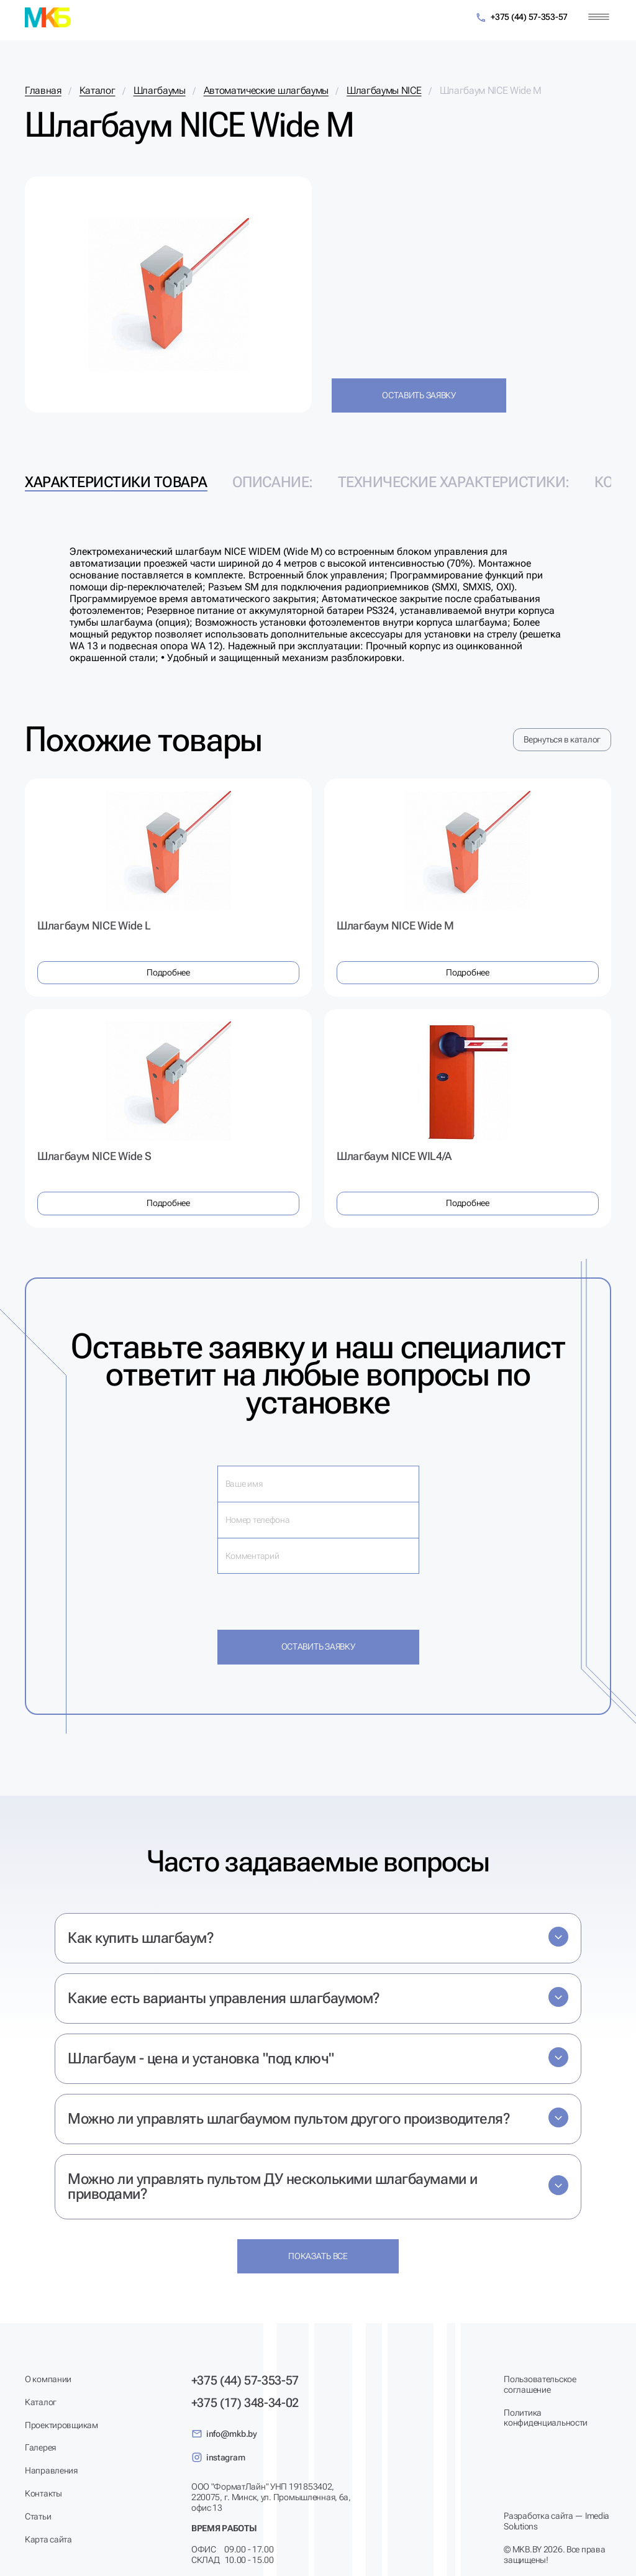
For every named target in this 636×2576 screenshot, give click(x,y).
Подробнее (168, 972)
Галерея (40, 2447)
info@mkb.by (224, 2433)
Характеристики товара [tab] (116, 482)
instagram (218, 2457)
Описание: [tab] (272, 482)
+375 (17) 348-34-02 (245, 2402)
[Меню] (598, 17)
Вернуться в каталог (562, 739)
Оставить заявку (419, 395)
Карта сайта (48, 2539)
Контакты (43, 2493)
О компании (48, 2379)
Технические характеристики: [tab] (454, 482)
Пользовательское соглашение (540, 2384)
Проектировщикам (61, 2425)
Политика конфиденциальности (546, 2418)
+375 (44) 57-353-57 (521, 18)
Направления (51, 2470)
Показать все (318, 2256)
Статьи (38, 2516)
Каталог (41, 2402)
